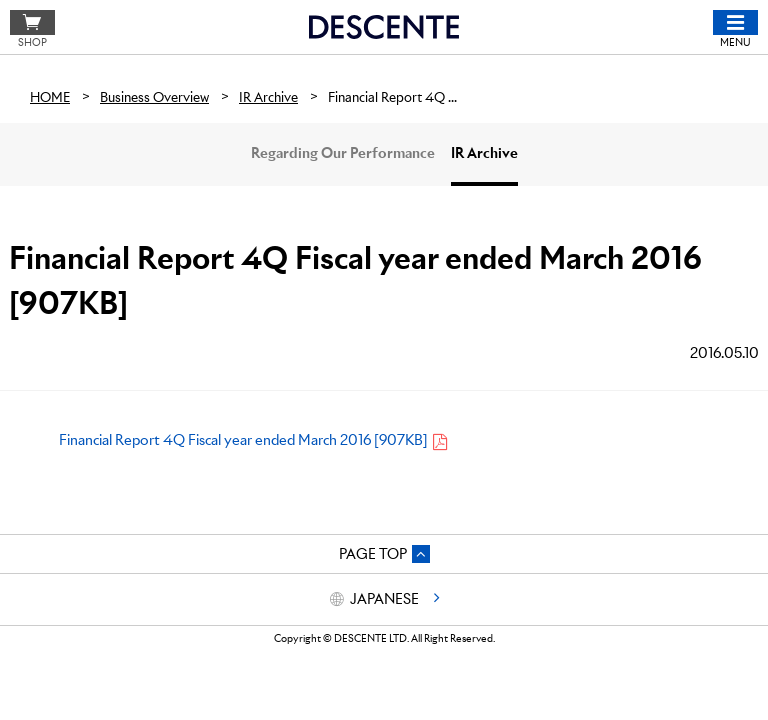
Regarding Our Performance (343, 153)
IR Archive (484, 153)
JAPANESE (384, 599)
